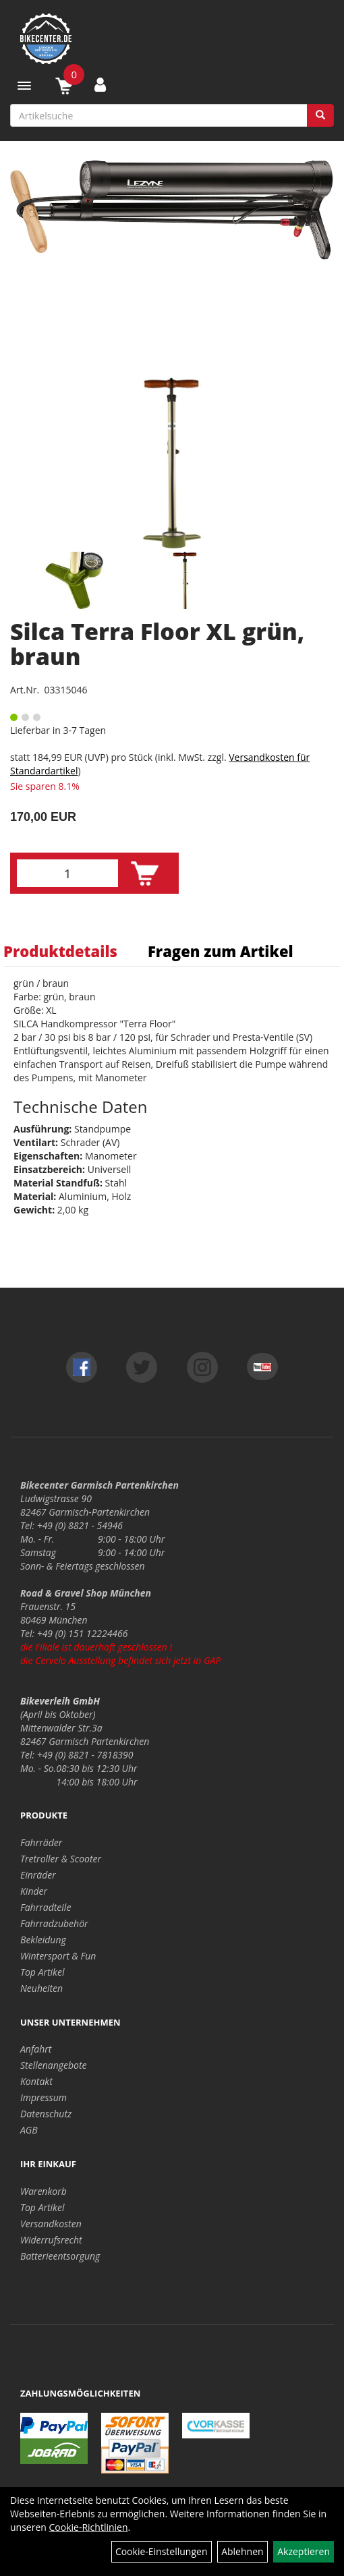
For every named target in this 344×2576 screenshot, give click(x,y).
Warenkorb (43, 2191)
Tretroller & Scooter (60, 1858)
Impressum (43, 2097)
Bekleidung (43, 1939)
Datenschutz (45, 2113)
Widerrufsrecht (51, 2239)
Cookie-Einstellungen (161, 2551)
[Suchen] (320, 115)
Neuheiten (41, 1988)
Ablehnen (242, 2551)
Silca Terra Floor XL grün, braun (157, 644)
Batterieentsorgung (60, 2256)
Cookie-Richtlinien (88, 2527)
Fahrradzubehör (54, 1923)
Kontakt (36, 2081)
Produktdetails (60, 951)
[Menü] (24, 85)
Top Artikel (42, 1972)
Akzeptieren (303, 2551)
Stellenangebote (53, 2065)
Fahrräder (41, 1842)
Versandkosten (51, 2223)
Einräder (38, 1874)
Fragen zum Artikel (220, 951)
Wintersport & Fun (58, 1955)
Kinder (33, 1891)
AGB (29, 2129)
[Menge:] (67, 873)
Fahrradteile (45, 1907)
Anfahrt (35, 2048)
